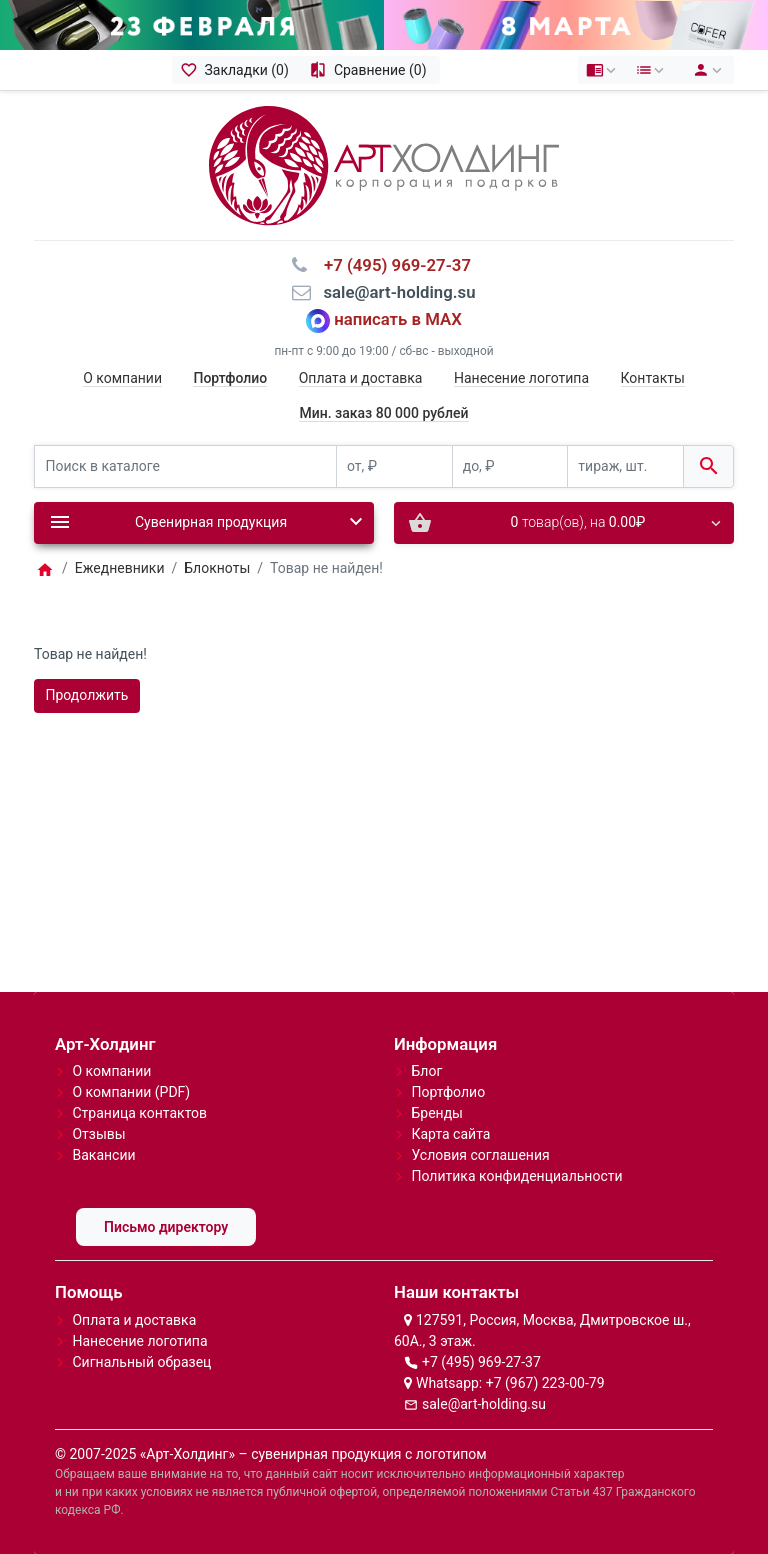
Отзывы (98, 1134)
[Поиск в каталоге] (185, 466)
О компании (122, 378)
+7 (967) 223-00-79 (545, 1383)
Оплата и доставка (361, 378)
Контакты (653, 378)
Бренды (437, 1113)
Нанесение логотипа (521, 378)
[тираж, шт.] (625, 466)
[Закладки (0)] (237, 70)
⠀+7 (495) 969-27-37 (391, 265)
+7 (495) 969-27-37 (481, 1362)
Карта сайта (450, 1134)
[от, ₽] (394, 466)
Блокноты (217, 568)
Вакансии (103, 1155)
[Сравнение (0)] (370, 70)
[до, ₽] (510, 466)
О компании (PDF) (131, 1092)
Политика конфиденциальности (516, 1176)
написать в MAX (398, 319)
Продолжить (87, 695)
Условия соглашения (480, 1155)
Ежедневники (120, 568)
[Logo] (384, 164)
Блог (426, 1071)
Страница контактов (139, 1113)
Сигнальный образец (141, 1362)
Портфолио (448, 1092)
